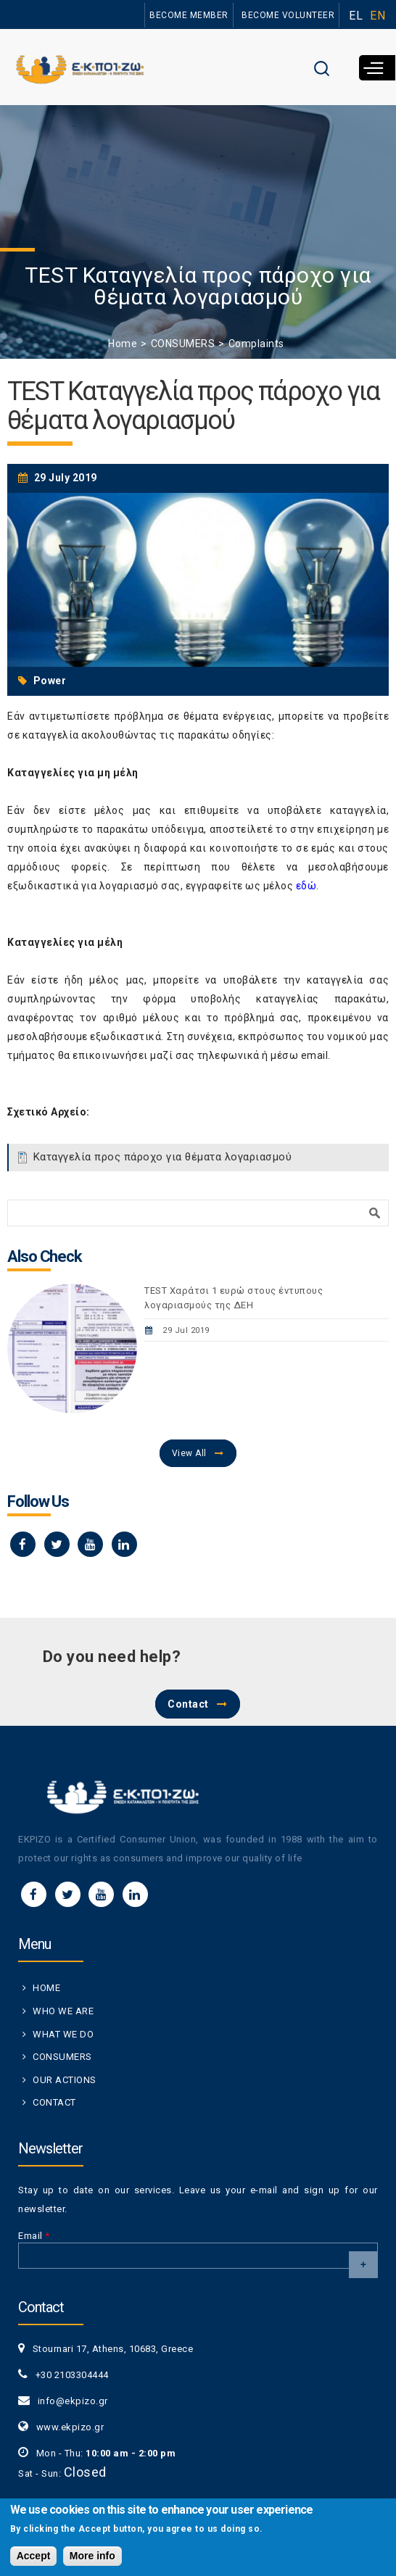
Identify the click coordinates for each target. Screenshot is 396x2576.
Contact (188, 1704)
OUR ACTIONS (64, 2079)
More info (92, 2558)
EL (356, 15)
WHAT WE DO (63, 2034)
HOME (46, 1987)
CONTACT (54, 2102)
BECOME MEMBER (188, 15)
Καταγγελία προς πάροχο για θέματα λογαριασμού (162, 1156)
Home (122, 343)
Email (34, 2235)
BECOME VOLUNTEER (288, 15)
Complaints (256, 343)
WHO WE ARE (63, 2011)
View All (189, 1453)
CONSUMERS (183, 343)
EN (377, 15)
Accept (34, 2558)
